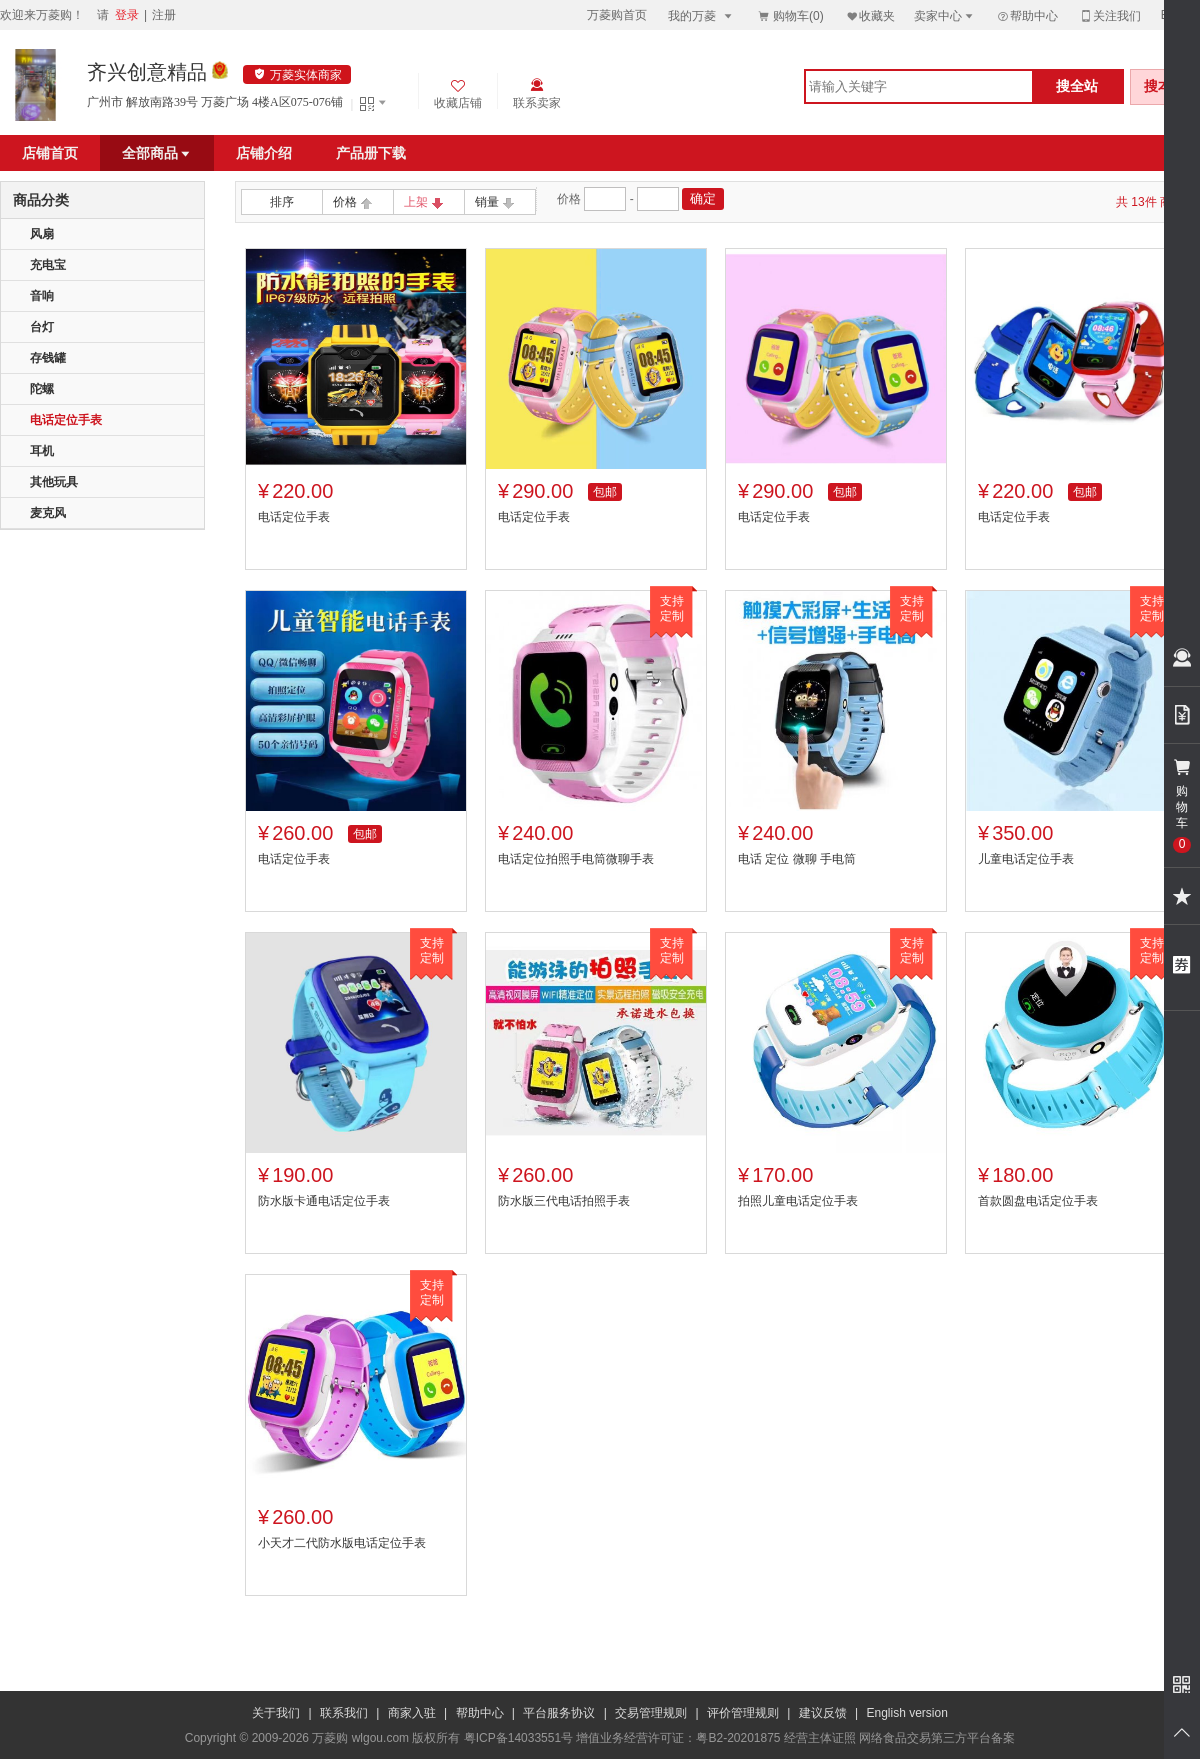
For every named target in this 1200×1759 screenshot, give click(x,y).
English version (907, 1713)
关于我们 (276, 1713)
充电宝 (48, 265)
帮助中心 (1027, 16)
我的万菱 (701, 15)
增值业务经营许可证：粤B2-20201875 (678, 1738)
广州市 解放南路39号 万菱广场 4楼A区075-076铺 (215, 102)
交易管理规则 (651, 1713)
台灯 (42, 327)
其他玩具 (54, 482)
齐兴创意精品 (147, 72)
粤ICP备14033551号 (518, 1738)
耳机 (42, 451)
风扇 (42, 234)
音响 (42, 296)
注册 (164, 15)
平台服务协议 (559, 1713)
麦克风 (48, 513)
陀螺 (42, 389)
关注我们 (1110, 15)
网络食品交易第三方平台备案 (937, 1738)
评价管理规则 (743, 1713)
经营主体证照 (820, 1738)
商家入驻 (412, 1713)
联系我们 (344, 1713)
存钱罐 (48, 358)
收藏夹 (870, 15)
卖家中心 (945, 15)
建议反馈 (823, 1713)
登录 (127, 15)
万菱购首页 (617, 15)
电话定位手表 (66, 420)
